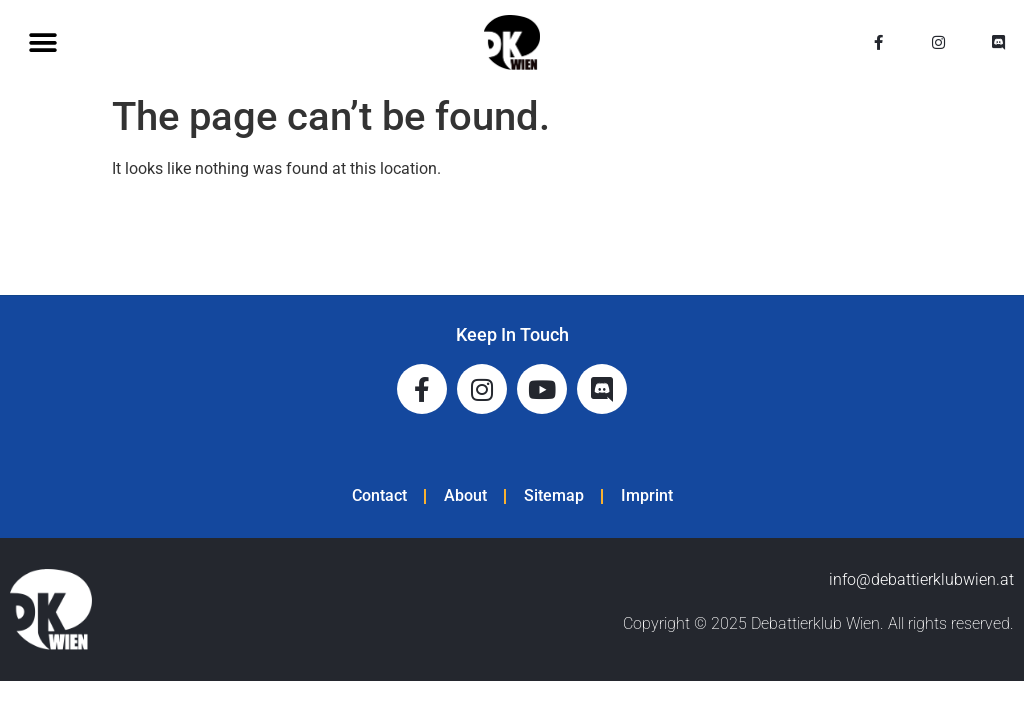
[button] (42, 42)
